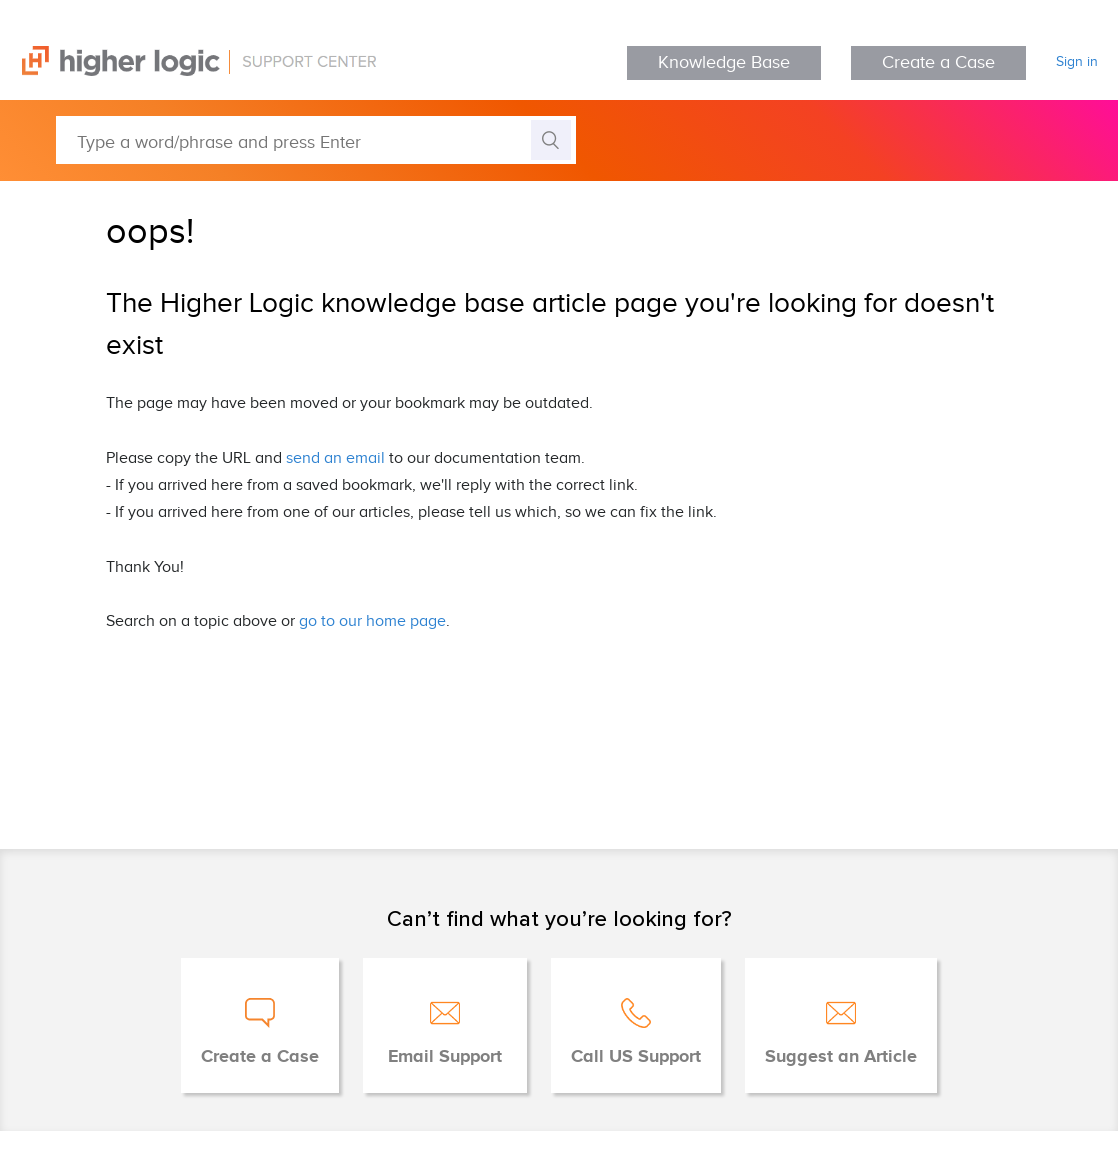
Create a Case (938, 62)
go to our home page (372, 621)
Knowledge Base (724, 62)
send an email (335, 458)
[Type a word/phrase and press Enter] (316, 140)
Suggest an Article (841, 1057)
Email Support (445, 1057)
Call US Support (636, 1057)
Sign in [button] (1077, 62)
